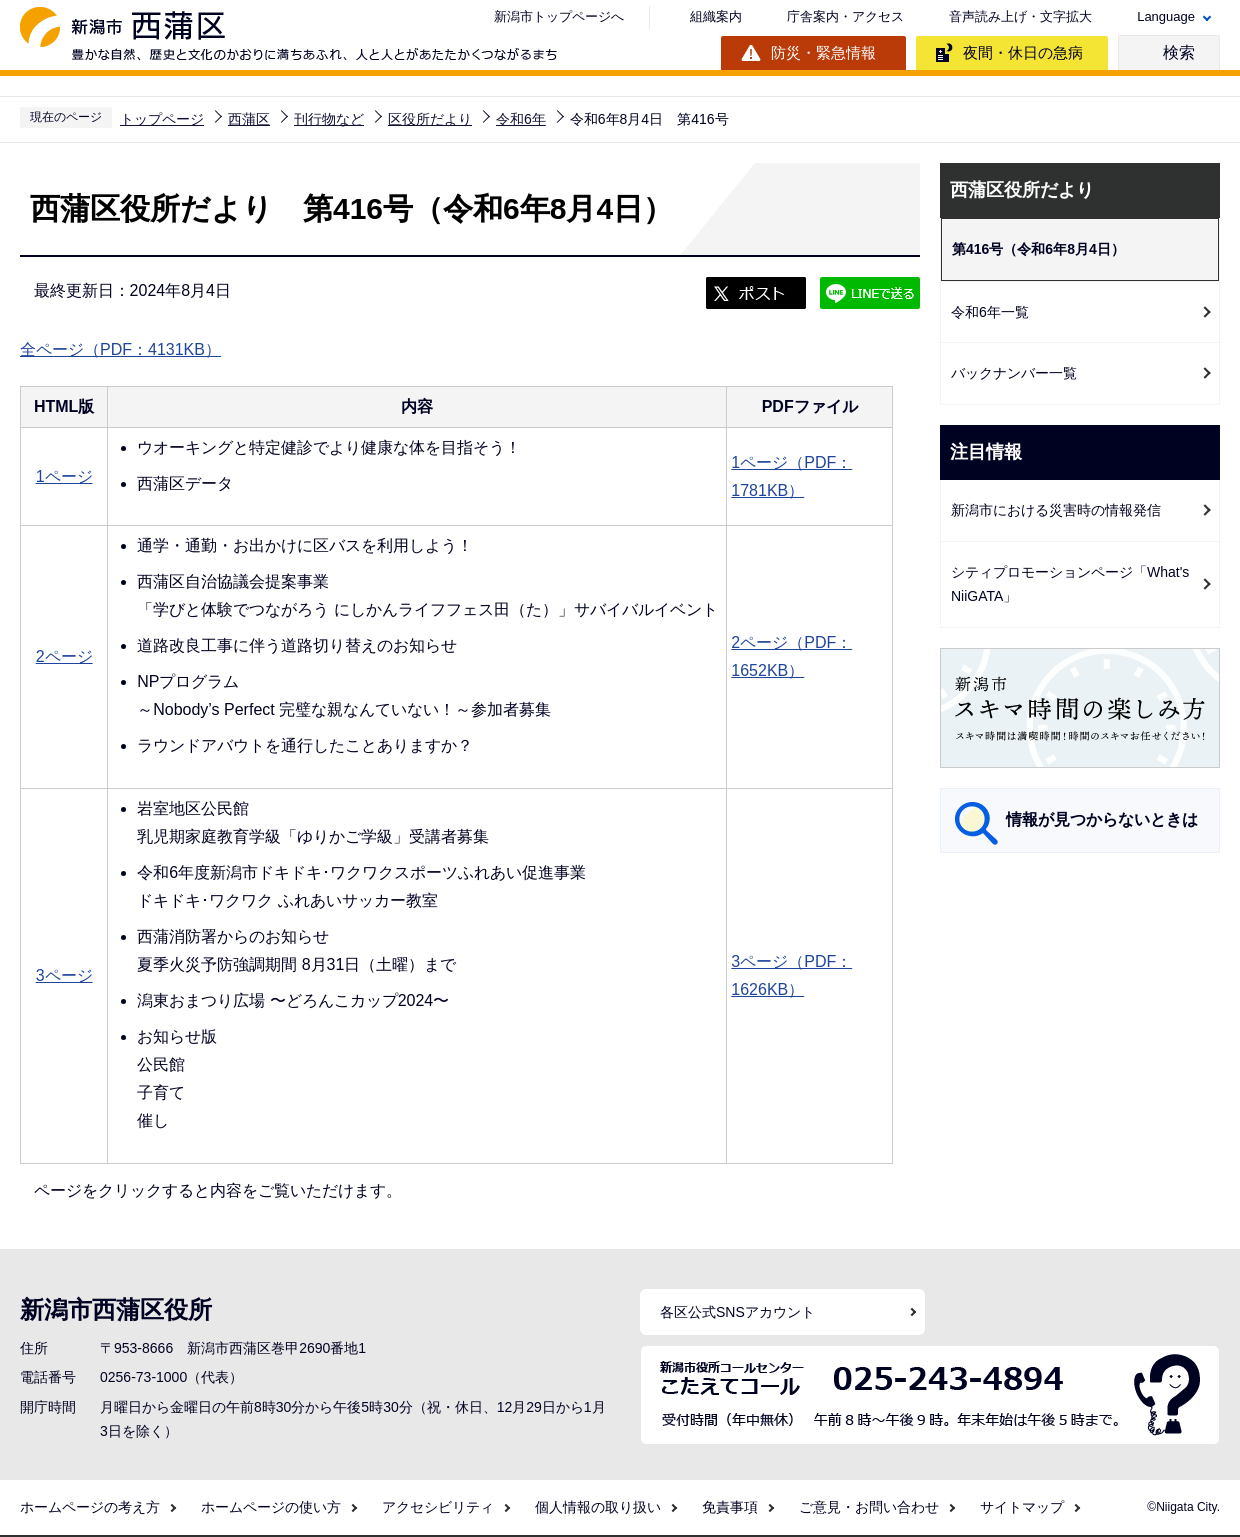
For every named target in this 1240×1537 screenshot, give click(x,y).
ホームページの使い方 (271, 1507)
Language (1166, 16)
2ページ (64, 656)
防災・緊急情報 (823, 52)
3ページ (64, 975)
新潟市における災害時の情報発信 (1056, 510)
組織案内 (716, 16)
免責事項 (730, 1507)
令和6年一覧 (990, 312)
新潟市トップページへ (559, 16)
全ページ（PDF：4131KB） (120, 349)
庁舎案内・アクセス (845, 16)
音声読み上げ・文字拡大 (1020, 16)
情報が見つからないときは (1102, 819)
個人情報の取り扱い (598, 1507)
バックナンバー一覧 (1014, 373)
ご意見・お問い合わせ (869, 1507)
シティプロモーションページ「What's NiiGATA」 (1070, 584)
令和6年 (521, 119)
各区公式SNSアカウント (737, 1312)
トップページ (162, 119)
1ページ (64, 476)
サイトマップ (1022, 1507)
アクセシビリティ (438, 1507)
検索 (1179, 52)
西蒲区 (249, 119)
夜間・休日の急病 (1023, 52)
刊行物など (329, 119)
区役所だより (430, 119)
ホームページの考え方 (90, 1507)
